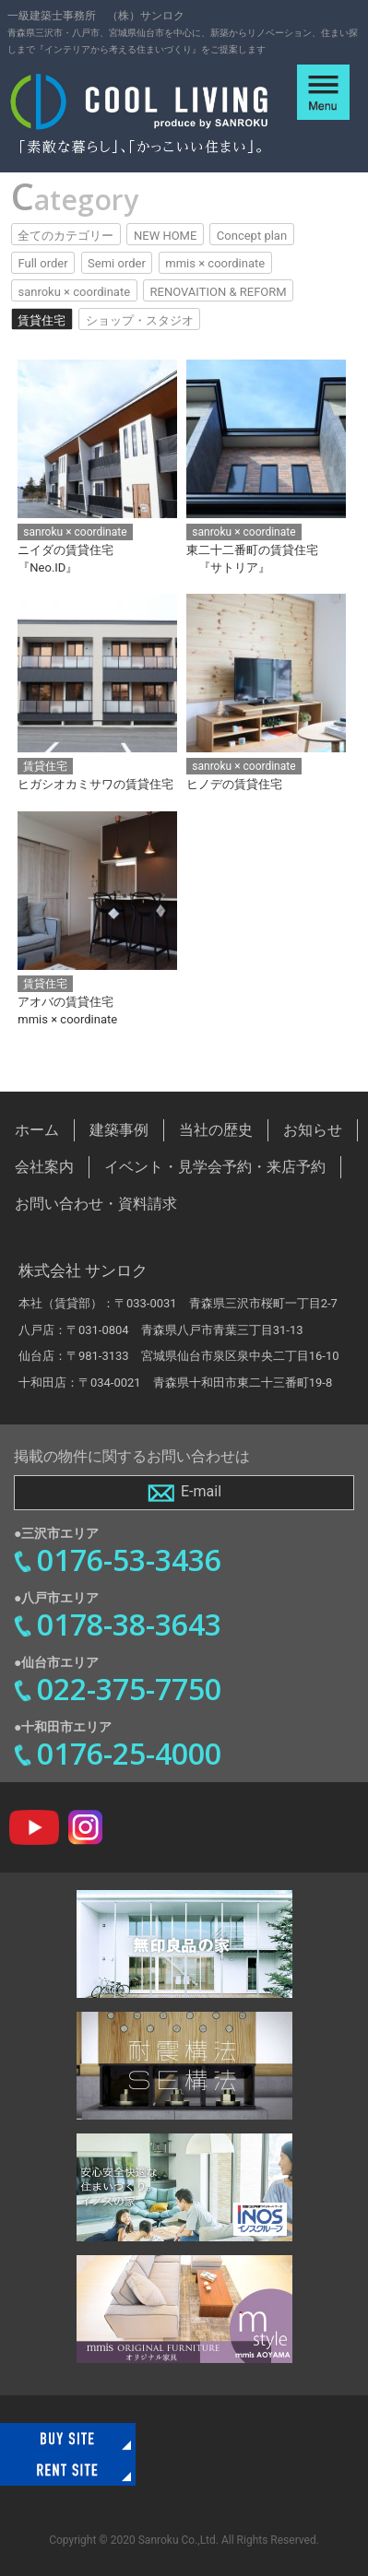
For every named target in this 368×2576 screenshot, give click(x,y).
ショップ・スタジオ (140, 320)
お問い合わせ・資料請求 (96, 1203)
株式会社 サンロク (83, 1270)
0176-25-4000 (129, 1753)
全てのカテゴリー (65, 235)
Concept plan (252, 235)
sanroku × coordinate (74, 292)
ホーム (37, 1130)
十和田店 (42, 1382)
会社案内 (44, 1167)
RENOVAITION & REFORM (218, 292)
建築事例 (118, 1130)
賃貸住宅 (41, 320)
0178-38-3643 (129, 1624)
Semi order (117, 263)
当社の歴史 (216, 1130)
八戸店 (36, 1330)
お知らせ (312, 1130)
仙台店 (36, 1356)
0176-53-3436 (129, 1559)
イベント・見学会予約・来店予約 (215, 1167)
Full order (42, 263)
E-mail (184, 1493)
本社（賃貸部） (60, 1303)
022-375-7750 (129, 1688)
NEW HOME (165, 235)
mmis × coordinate (215, 263)
